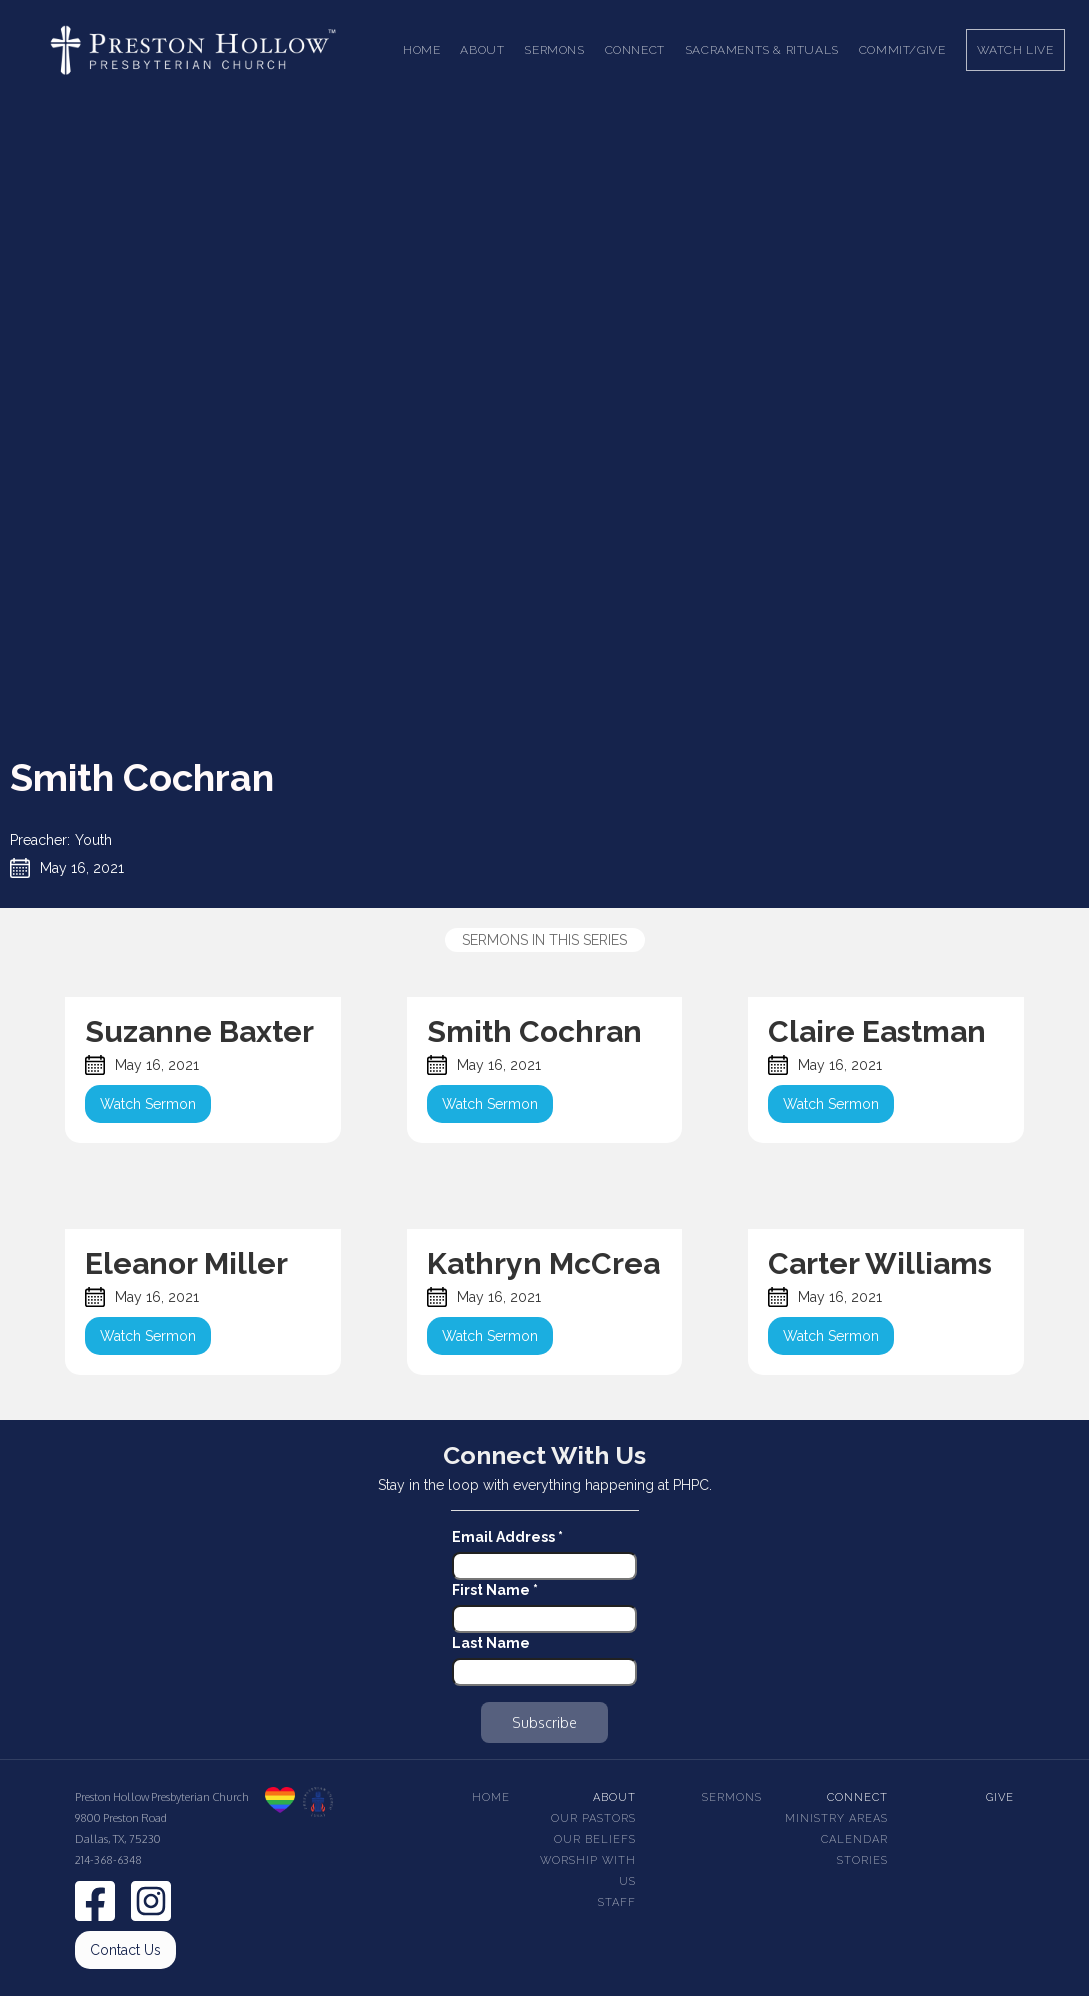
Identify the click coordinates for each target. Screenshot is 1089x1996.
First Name (495, 1590)
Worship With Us (588, 1871)
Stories (862, 1860)
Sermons (732, 1797)
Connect (857, 1797)
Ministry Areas (836, 1818)
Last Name (491, 1643)
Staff (617, 1902)
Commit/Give (902, 50)
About (614, 1797)
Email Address (507, 1537)
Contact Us (125, 1950)
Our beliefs (595, 1839)
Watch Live (1015, 50)
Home (421, 50)
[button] (482, 50)
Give (1000, 1797)
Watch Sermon (148, 1104)
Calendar (854, 1839)
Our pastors (593, 1818)
